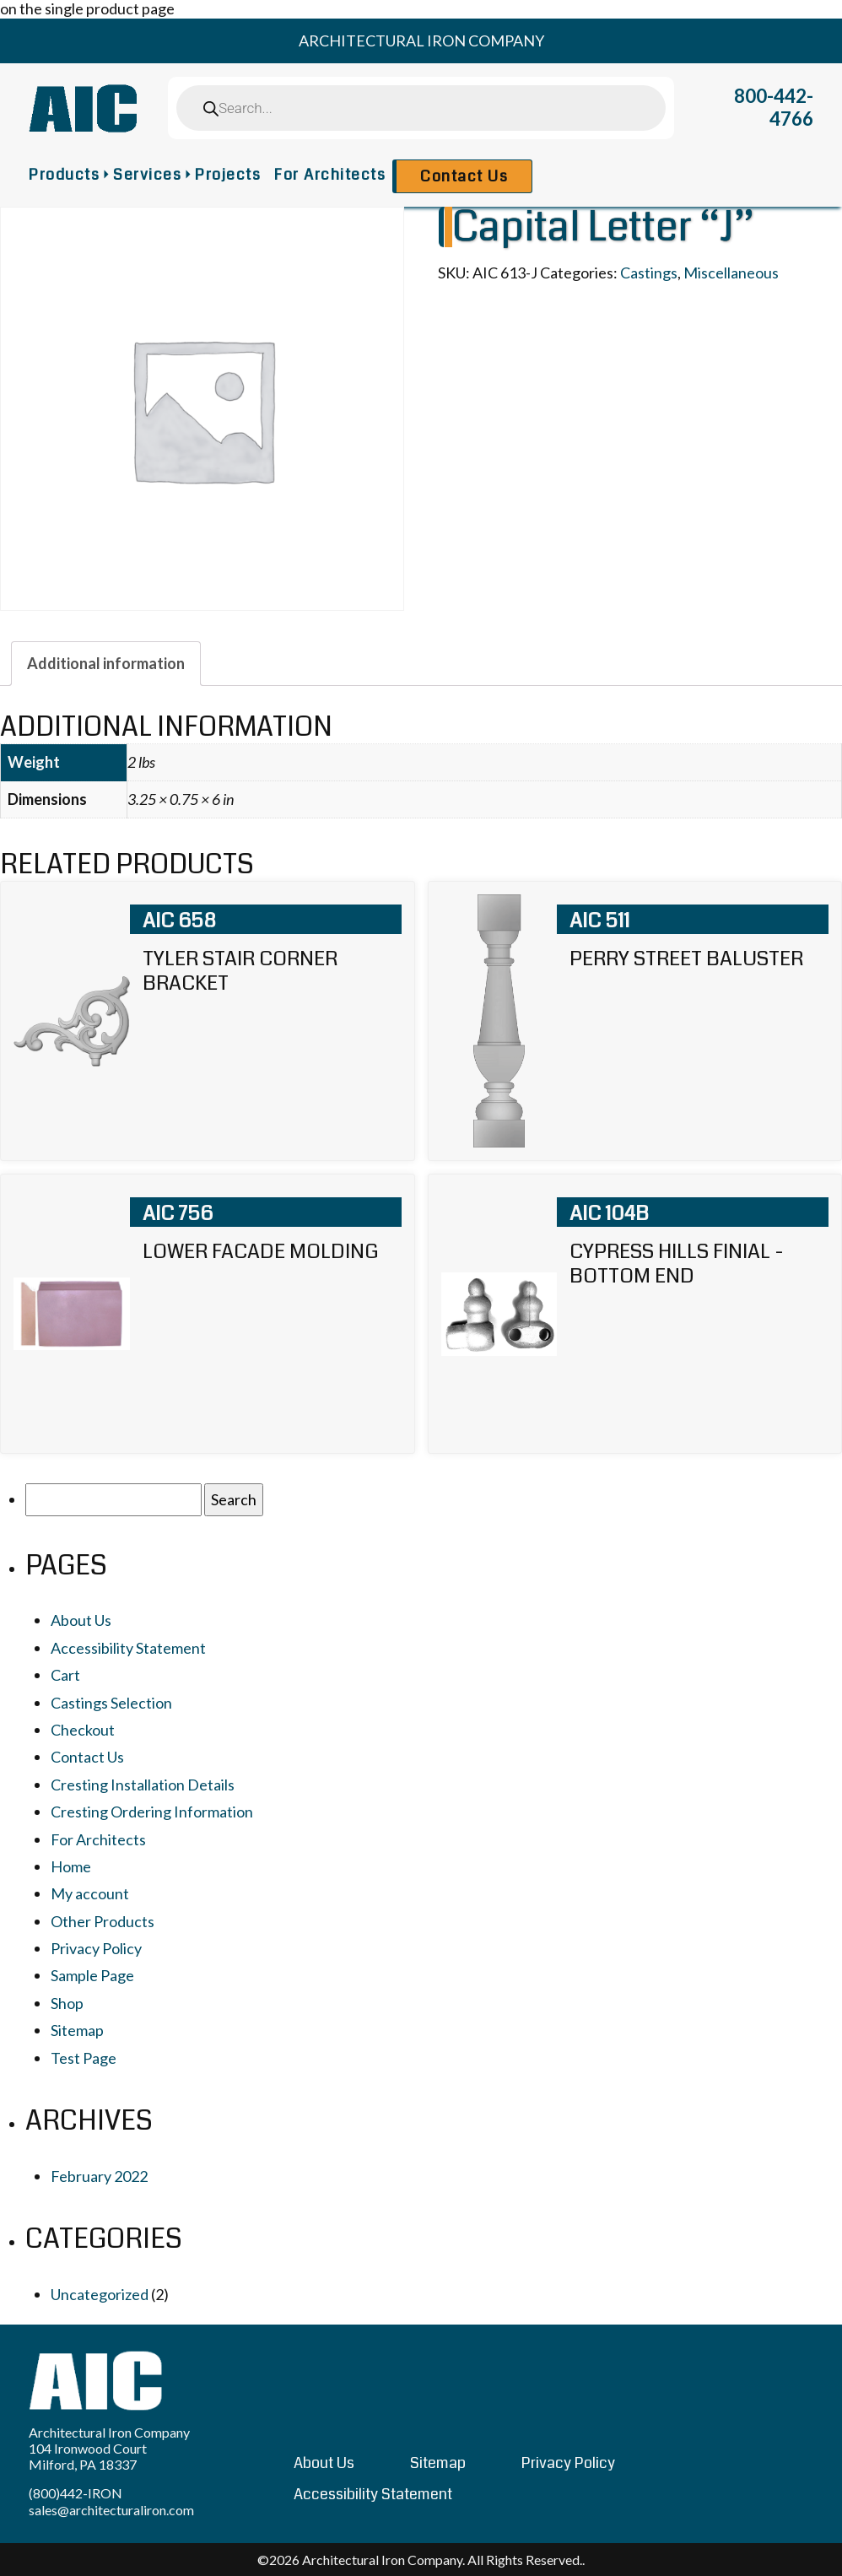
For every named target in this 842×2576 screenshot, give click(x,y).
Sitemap (77, 2030)
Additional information (106, 663)
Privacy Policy (96, 1948)
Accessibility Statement (128, 1648)
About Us (81, 1620)
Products (64, 175)
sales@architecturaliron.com (111, 2510)
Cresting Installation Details (143, 1784)
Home (71, 1866)
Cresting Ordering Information (152, 1811)
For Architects (330, 175)
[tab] (106, 663)
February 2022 (99, 2176)
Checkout (83, 1729)
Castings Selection (111, 1702)
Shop (67, 2003)
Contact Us (464, 176)
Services (147, 175)
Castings (648, 272)
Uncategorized (99, 2294)
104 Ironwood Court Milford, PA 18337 (88, 2456)
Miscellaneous (731, 272)
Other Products (102, 1921)
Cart (65, 1675)
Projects (228, 175)
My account (90, 1893)
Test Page (83, 2058)
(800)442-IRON (75, 2493)
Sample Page (92, 1975)
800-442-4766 (773, 107)
